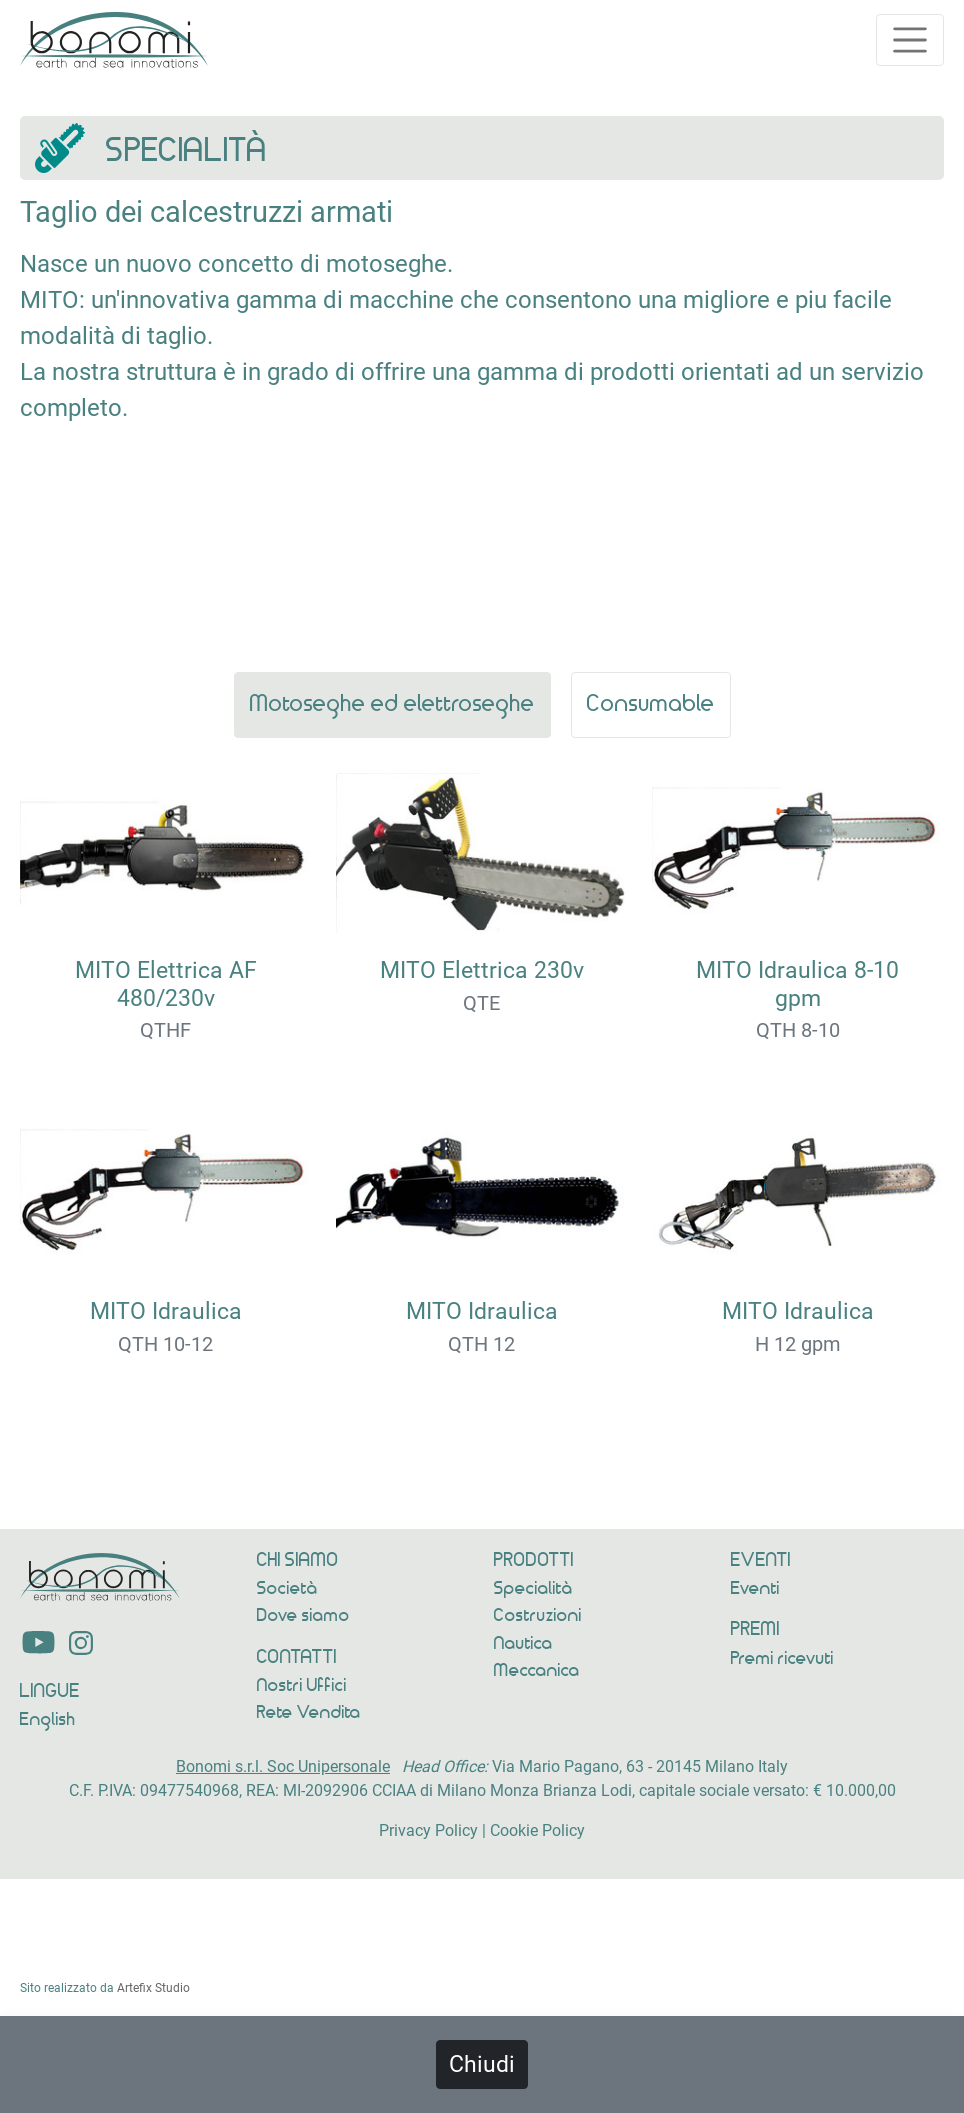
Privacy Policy (428, 1830)
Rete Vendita (309, 1713)
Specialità (533, 1589)
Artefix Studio (153, 1988)
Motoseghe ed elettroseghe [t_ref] (392, 704)
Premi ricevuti (782, 1659)
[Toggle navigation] (910, 40)
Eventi (757, 1589)
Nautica (523, 1644)
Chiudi (482, 2064)
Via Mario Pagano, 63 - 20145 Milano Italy (640, 1766)
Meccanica (537, 1671)
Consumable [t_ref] (651, 704)
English (48, 1720)
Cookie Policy (537, 1830)
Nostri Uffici (302, 1686)
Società (287, 1589)
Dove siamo (303, 1616)
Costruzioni (538, 1616)
